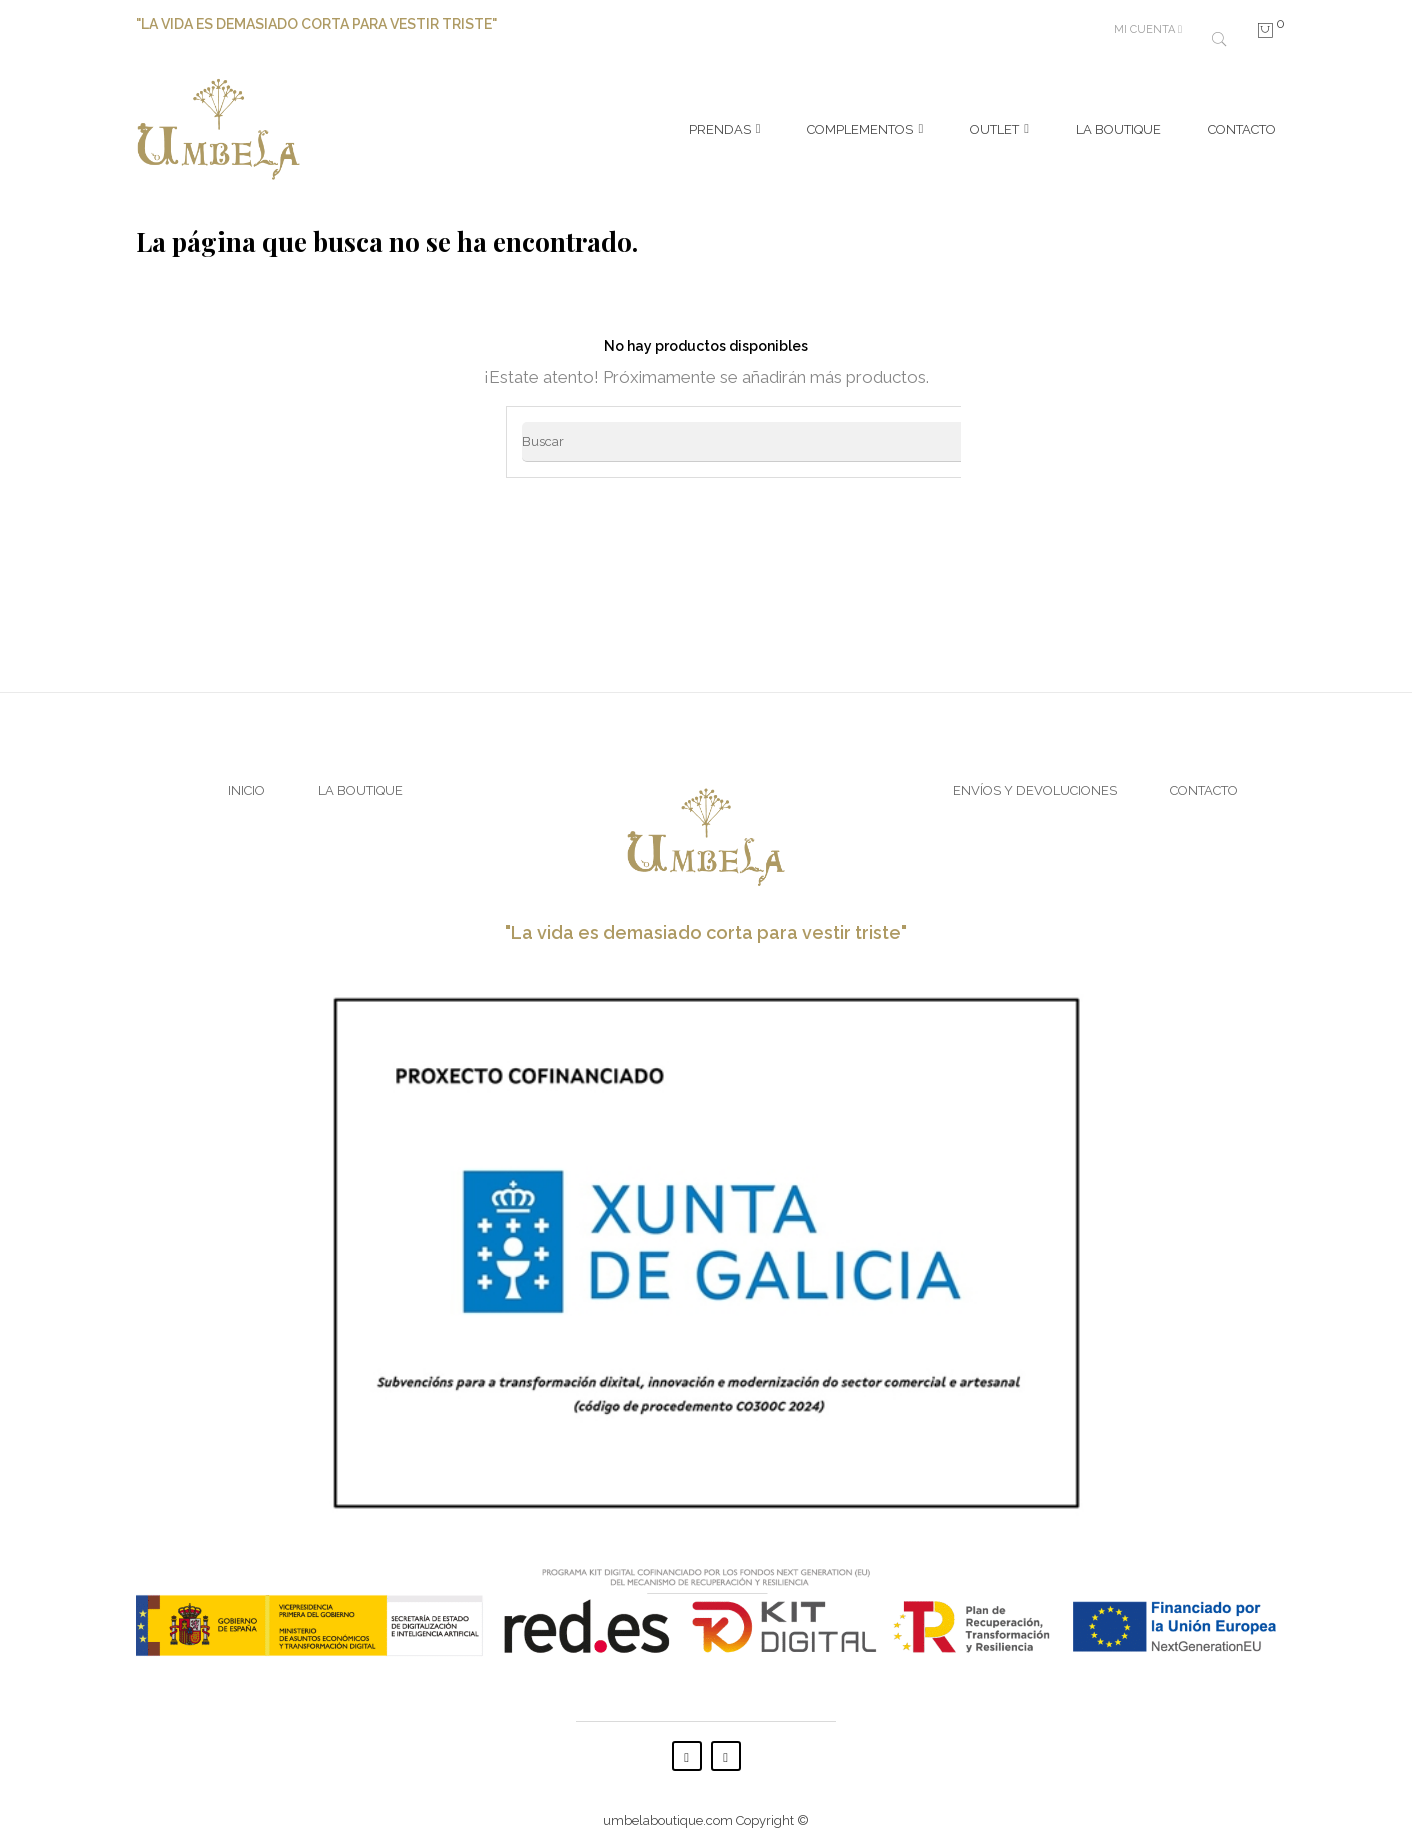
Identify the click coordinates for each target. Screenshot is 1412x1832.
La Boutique (360, 770)
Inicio (246, 770)
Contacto (1204, 770)
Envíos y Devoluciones (1035, 770)
